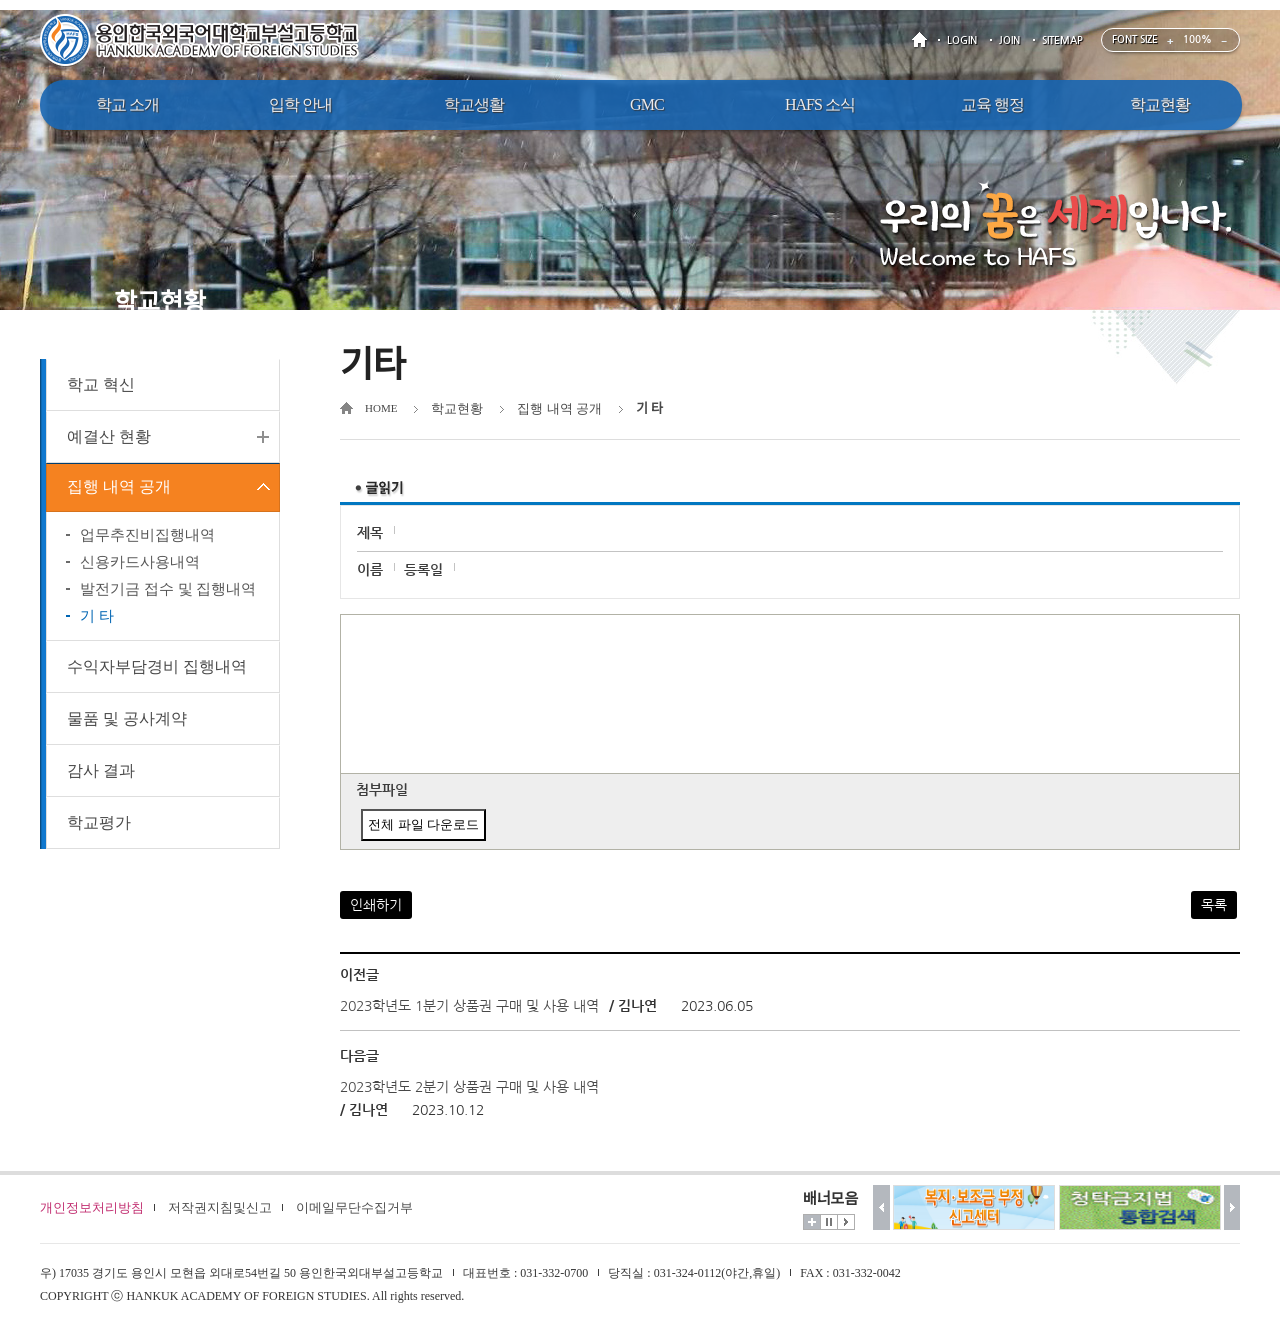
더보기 (812, 1222)
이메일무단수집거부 (354, 1207)
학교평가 (99, 825)
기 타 (97, 619)
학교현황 (457, 408)
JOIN (1009, 40)
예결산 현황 (109, 436)
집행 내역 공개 (119, 488)
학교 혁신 (101, 384)
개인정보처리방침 (92, 1207)
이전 (881, 1207)
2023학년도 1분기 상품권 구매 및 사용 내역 (469, 1006)
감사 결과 (101, 773)
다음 (1232, 1207)
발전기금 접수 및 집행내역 (168, 592)
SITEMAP (1062, 40)
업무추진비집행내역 (147, 538)
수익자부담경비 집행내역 (157, 669)
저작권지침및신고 (220, 1207)
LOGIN (962, 40)
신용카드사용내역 (140, 565)
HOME (923, 40)
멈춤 (829, 1222)
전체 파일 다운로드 (423, 824)
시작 (846, 1222)
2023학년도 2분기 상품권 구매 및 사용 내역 (469, 1087)
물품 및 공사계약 (127, 721)
